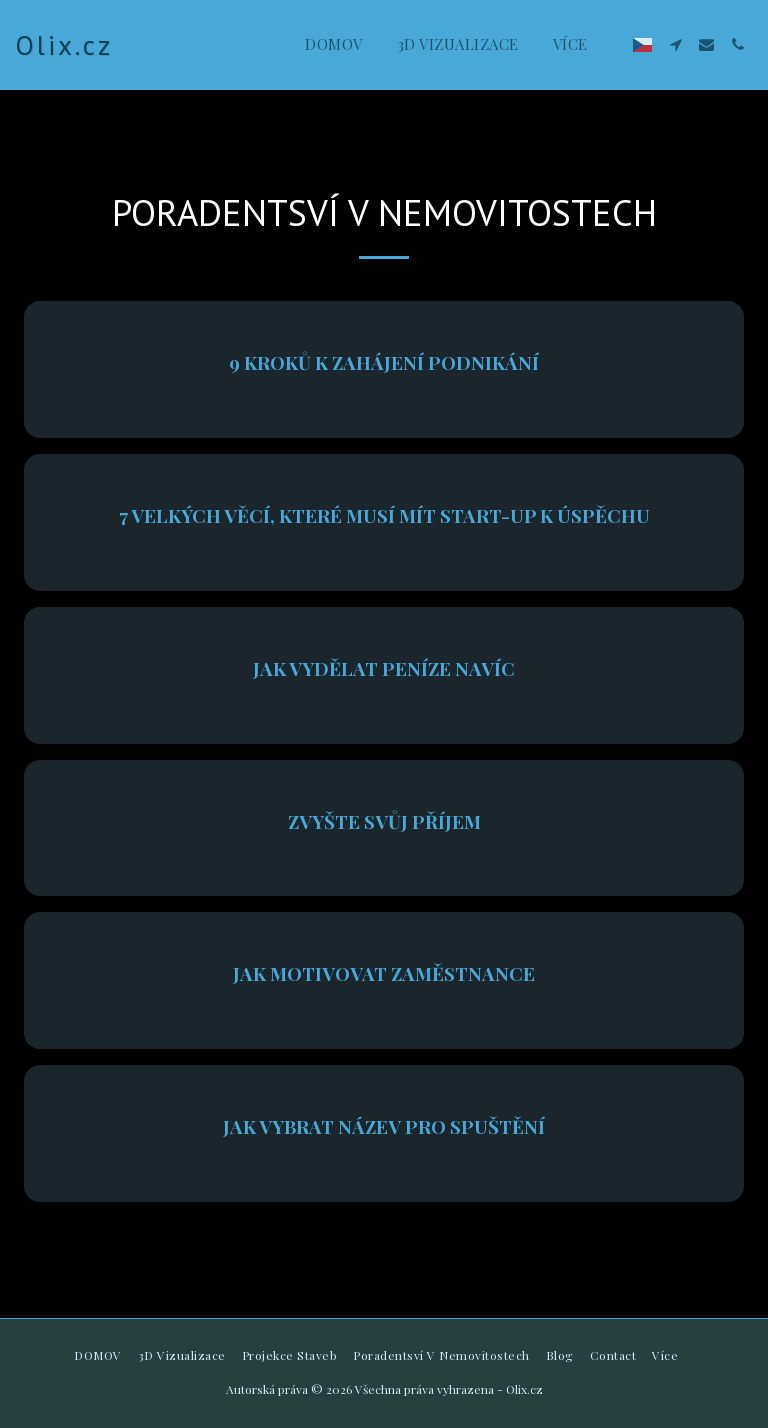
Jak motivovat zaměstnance (384, 973)
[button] (675, 44)
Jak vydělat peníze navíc (384, 668)
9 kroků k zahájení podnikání (384, 362)
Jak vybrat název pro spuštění (384, 1126)
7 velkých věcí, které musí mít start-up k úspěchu (384, 515)
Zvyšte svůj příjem (384, 821)
